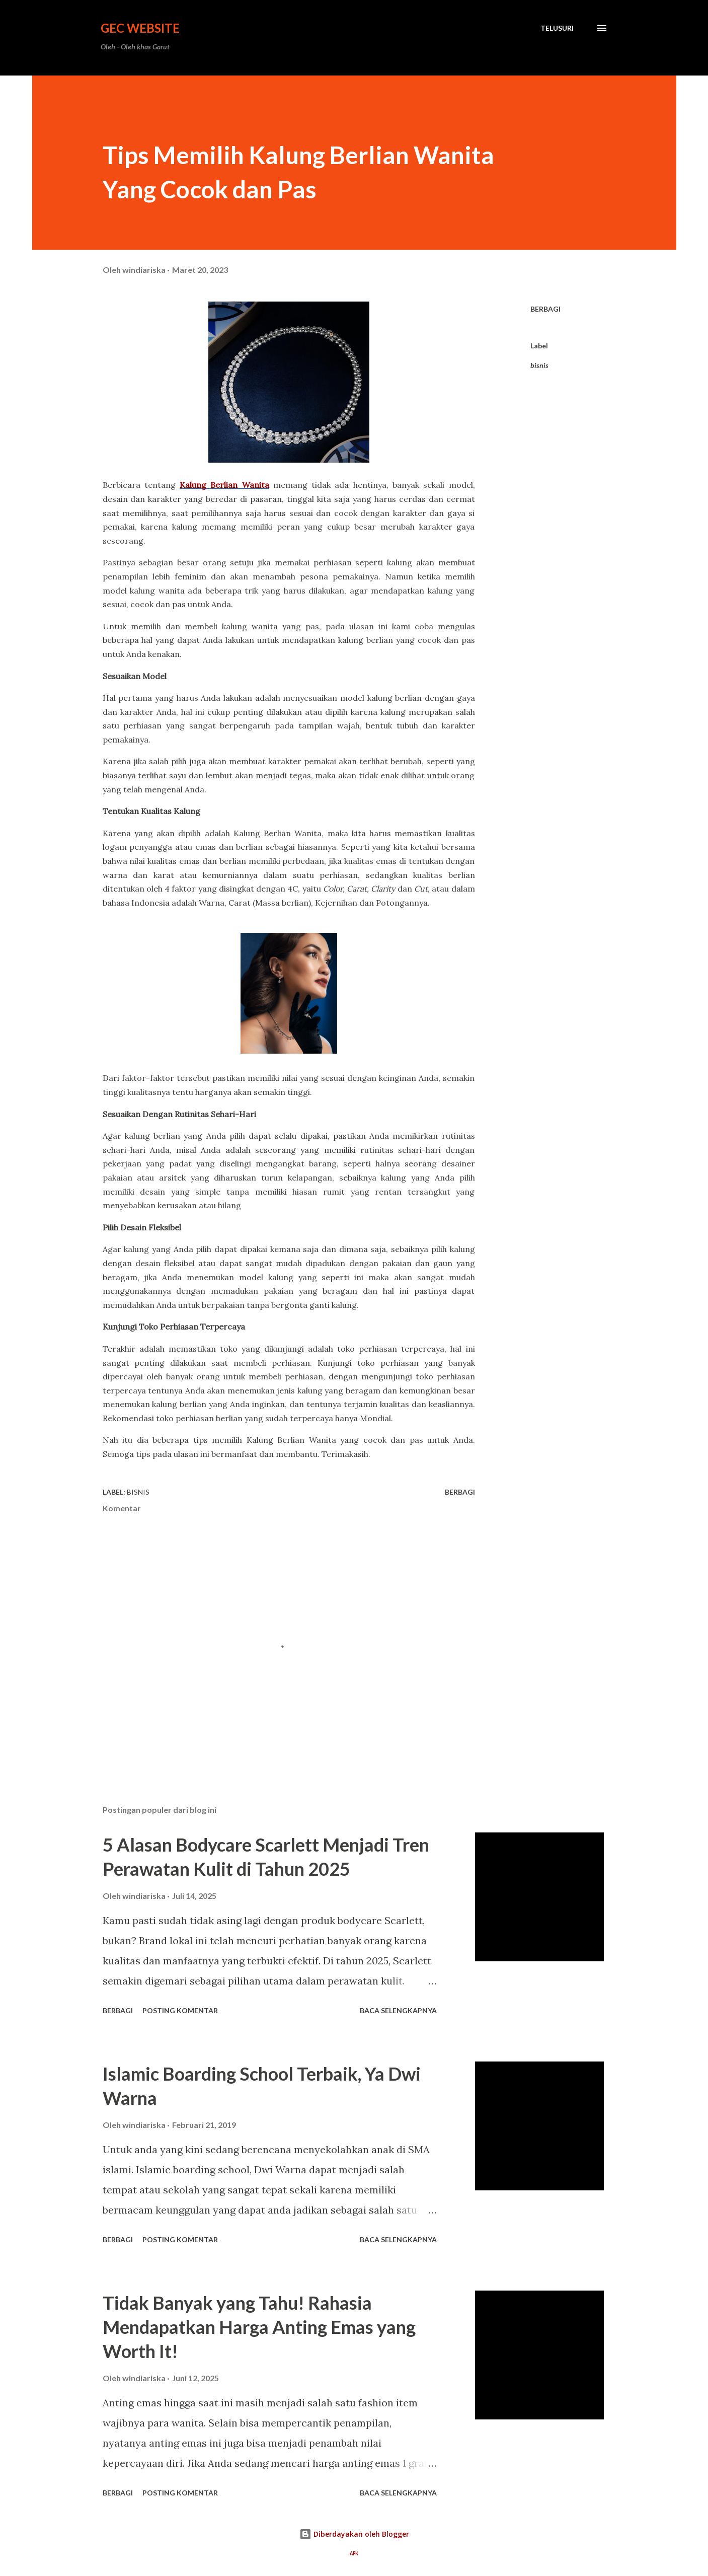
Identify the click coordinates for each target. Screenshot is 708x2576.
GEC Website (140, 28)
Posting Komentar (180, 2010)
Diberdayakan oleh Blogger (354, 2534)
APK (354, 2553)
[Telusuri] (557, 28)
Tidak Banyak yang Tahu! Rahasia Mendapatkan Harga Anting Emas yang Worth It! (259, 2327)
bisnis (539, 365)
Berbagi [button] (545, 309)
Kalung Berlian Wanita (224, 485)
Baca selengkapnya (398, 2010)
